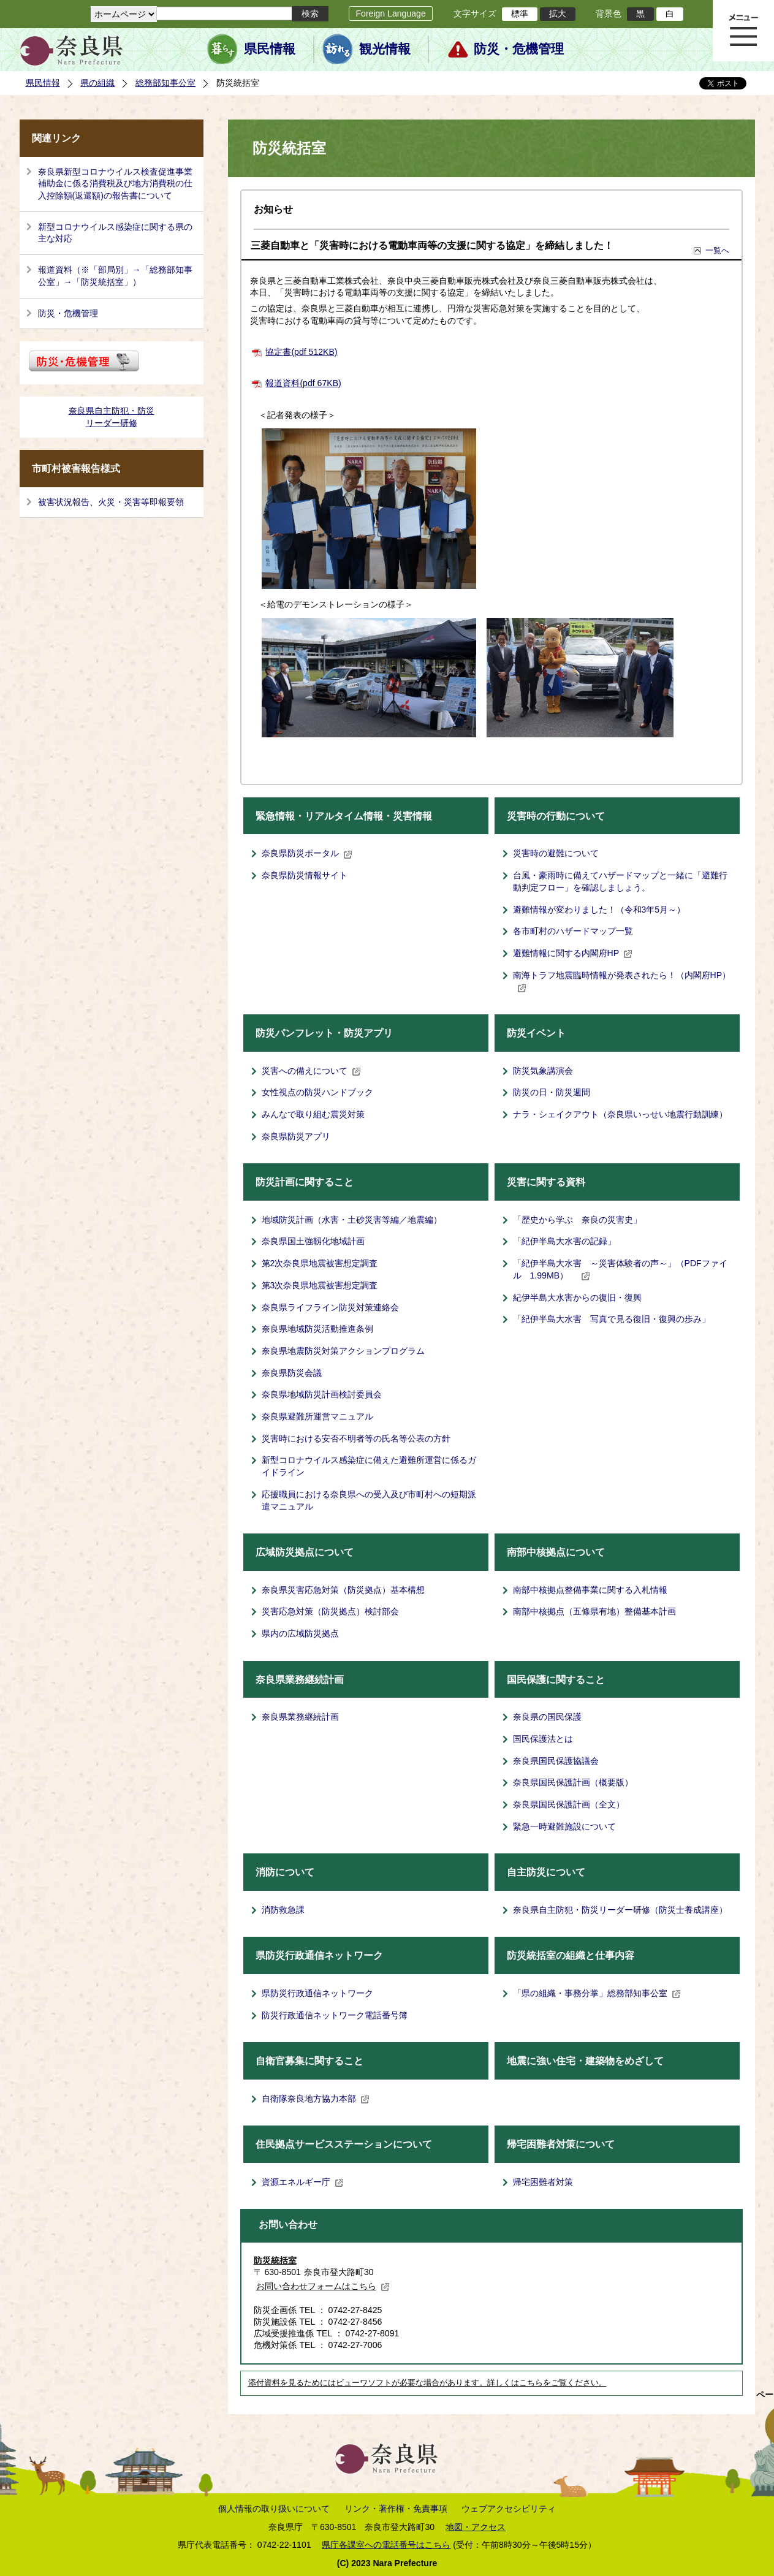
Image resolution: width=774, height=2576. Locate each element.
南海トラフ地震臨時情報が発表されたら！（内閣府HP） (622, 981)
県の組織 (97, 83)
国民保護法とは (543, 1739)
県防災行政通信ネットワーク (317, 1993)
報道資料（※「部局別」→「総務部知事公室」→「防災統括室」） (115, 276)
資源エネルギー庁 (303, 2182)
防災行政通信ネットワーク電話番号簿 (335, 2015)
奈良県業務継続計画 (300, 1717)
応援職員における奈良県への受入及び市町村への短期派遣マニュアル (369, 1500)
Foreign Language (390, 13)
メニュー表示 (743, 30)
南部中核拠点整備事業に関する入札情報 (590, 1590)
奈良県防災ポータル (307, 853)
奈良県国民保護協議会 (556, 1761)
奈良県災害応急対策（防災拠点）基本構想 (343, 1590)
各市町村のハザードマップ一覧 (573, 931)
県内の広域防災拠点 (300, 1633)
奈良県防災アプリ (296, 1136)
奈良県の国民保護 (547, 1717)
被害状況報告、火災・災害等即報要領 (111, 502)
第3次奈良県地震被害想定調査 (320, 1285)
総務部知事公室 (165, 83)
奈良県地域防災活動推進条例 (317, 1329)
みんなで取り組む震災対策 (313, 1114)
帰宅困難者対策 (543, 2182)
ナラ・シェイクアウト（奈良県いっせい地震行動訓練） (620, 1114)
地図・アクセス (476, 2527)
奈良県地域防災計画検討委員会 (322, 1394)
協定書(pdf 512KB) (301, 352)
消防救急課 (283, 1910)
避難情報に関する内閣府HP (573, 953)
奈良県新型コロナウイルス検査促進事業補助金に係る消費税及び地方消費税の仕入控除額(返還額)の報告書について (115, 183)
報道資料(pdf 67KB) (303, 383)
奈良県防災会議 (292, 1373)
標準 (519, 13)
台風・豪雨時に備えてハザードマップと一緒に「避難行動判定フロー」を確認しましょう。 (620, 881)
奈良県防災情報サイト (304, 875)
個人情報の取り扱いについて (274, 2508)
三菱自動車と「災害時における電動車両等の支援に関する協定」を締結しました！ (432, 245)
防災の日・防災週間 (551, 1092)
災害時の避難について (556, 853)
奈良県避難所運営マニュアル (317, 1416)
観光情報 (385, 49)
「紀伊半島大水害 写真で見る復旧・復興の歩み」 (611, 1319)
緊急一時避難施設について (564, 1826)
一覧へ (717, 250)
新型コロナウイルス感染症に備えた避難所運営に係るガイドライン (369, 1466)
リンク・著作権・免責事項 (395, 2508)
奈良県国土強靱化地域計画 (313, 1241)
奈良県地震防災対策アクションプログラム (343, 1351)
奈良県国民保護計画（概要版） (573, 1782)
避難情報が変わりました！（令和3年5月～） (599, 909)
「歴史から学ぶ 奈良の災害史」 (577, 1220)
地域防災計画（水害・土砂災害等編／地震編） (352, 1220)
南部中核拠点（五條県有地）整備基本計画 (594, 1611)
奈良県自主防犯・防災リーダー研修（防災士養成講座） (620, 1910)
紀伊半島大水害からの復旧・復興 (577, 1297)
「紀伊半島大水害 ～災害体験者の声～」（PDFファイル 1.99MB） (620, 1269)
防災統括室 (275, 2260)
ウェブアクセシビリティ (508, 2508)
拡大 (557, 13)
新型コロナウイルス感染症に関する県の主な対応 (115, 233)
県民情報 (269, 49)
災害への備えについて (311, 1071)
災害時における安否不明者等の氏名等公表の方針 (356, 1438)
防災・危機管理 (519, 49)
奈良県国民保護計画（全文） (568, 1804)
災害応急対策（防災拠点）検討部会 (330, 1611)
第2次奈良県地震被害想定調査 (320, 1263)
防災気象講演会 (543, 1071)
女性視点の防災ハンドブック (317, 1092)
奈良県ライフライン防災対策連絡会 (330, 1307)
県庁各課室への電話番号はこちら (386, 2545)
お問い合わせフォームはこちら (323, 2286)
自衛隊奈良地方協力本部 (316, 2098)
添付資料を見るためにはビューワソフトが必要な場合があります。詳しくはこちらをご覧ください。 (427, 2383)
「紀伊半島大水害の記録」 (564, 1241)
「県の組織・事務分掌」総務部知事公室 (597, 1993)
